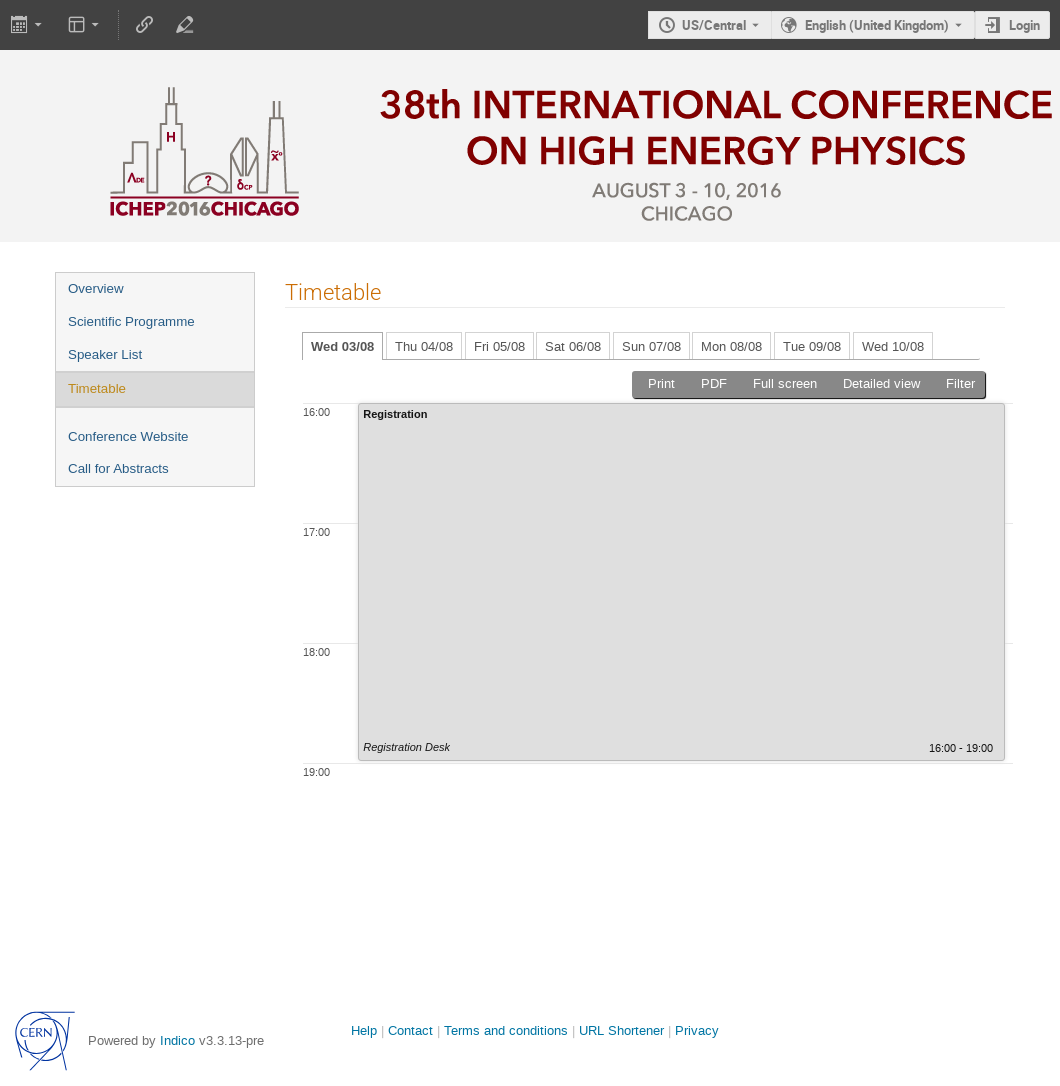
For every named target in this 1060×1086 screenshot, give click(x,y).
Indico (177, 1040)
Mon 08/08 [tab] (731, 346)
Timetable (97, 388)
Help (364, 1030)
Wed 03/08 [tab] (342, 346)
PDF (714, 383)
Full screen (785, 383)
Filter (960, 383)
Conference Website (128, 436)
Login (1024, 25)
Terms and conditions (506, 1030)
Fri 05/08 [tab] (499, 346)
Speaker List (105, 354)
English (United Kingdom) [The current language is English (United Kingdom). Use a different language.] (877, 25)
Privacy (697, 1030)
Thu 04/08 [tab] (424, 346)
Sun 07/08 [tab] (651, 346)
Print (661, 383)
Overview (96, 288)
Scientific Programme (131, 321)
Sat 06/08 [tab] (573, 346)
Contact (410, 1030)
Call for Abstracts (118, 468)
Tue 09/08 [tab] (812, 346)
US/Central (714, 25)
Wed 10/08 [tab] (893, 346)
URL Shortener (621, 1030)
